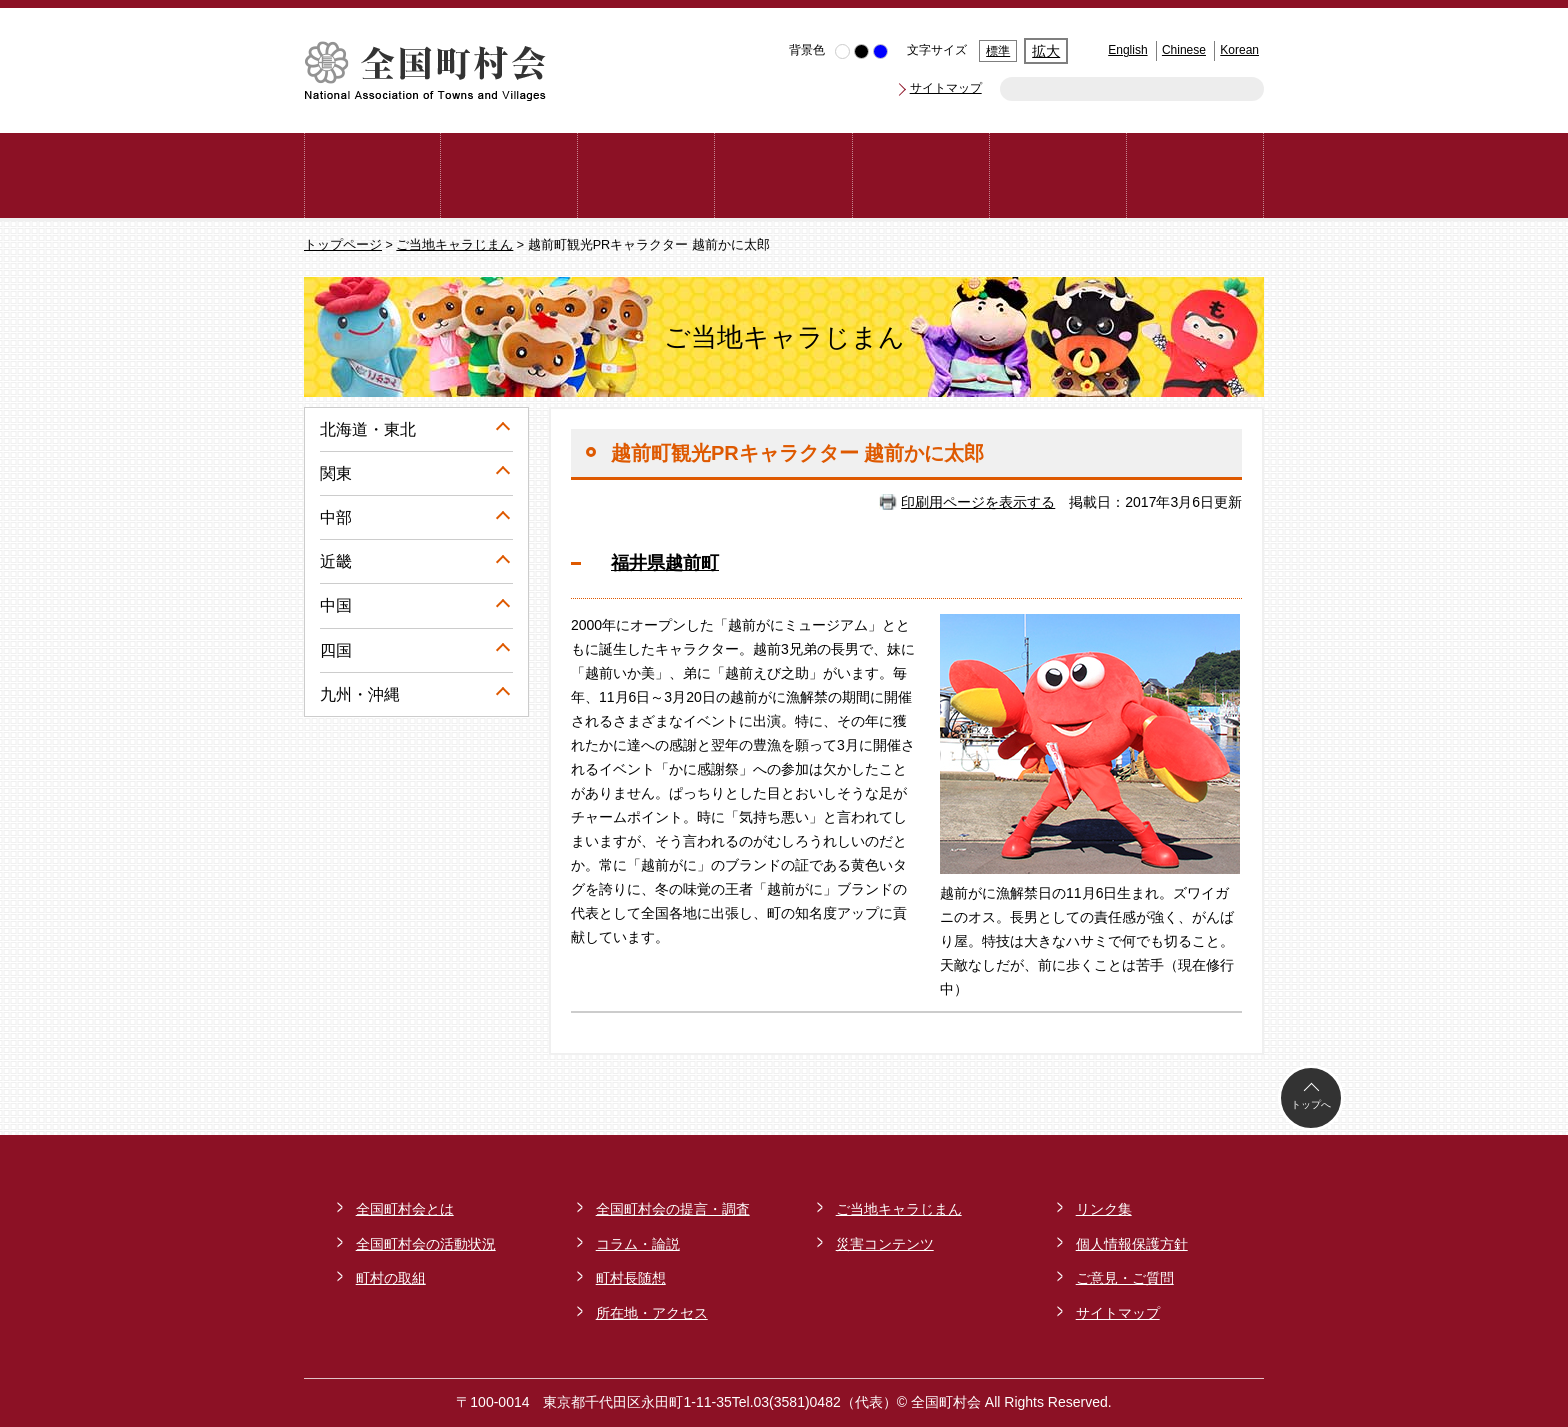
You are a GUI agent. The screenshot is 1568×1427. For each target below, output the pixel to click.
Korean (1239, 50)
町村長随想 (631, 1278)
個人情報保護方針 (1132, 1244)
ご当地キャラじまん (454, 245)
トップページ (343, 245)
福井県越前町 (665, 563)
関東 (336, 473)
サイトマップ (946, 88)
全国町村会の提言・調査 (673, 1209)
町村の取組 (391, 1278)
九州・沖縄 (360, 694)
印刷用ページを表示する (978, 502)
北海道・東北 (368, 429)
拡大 (1046, 51)
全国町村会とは (405, 1209)
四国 (336, 650)
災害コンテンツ (885, 1244)
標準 (998, 51)
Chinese (1184, 50)
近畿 (336, 561)
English (1127, 50)
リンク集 (1104, 1209)
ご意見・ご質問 (1125, 1278)
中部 (336, 517)
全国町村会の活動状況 (426, 1244)
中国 (336, 605)
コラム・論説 (638, 1244)
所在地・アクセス (652, 1313)
